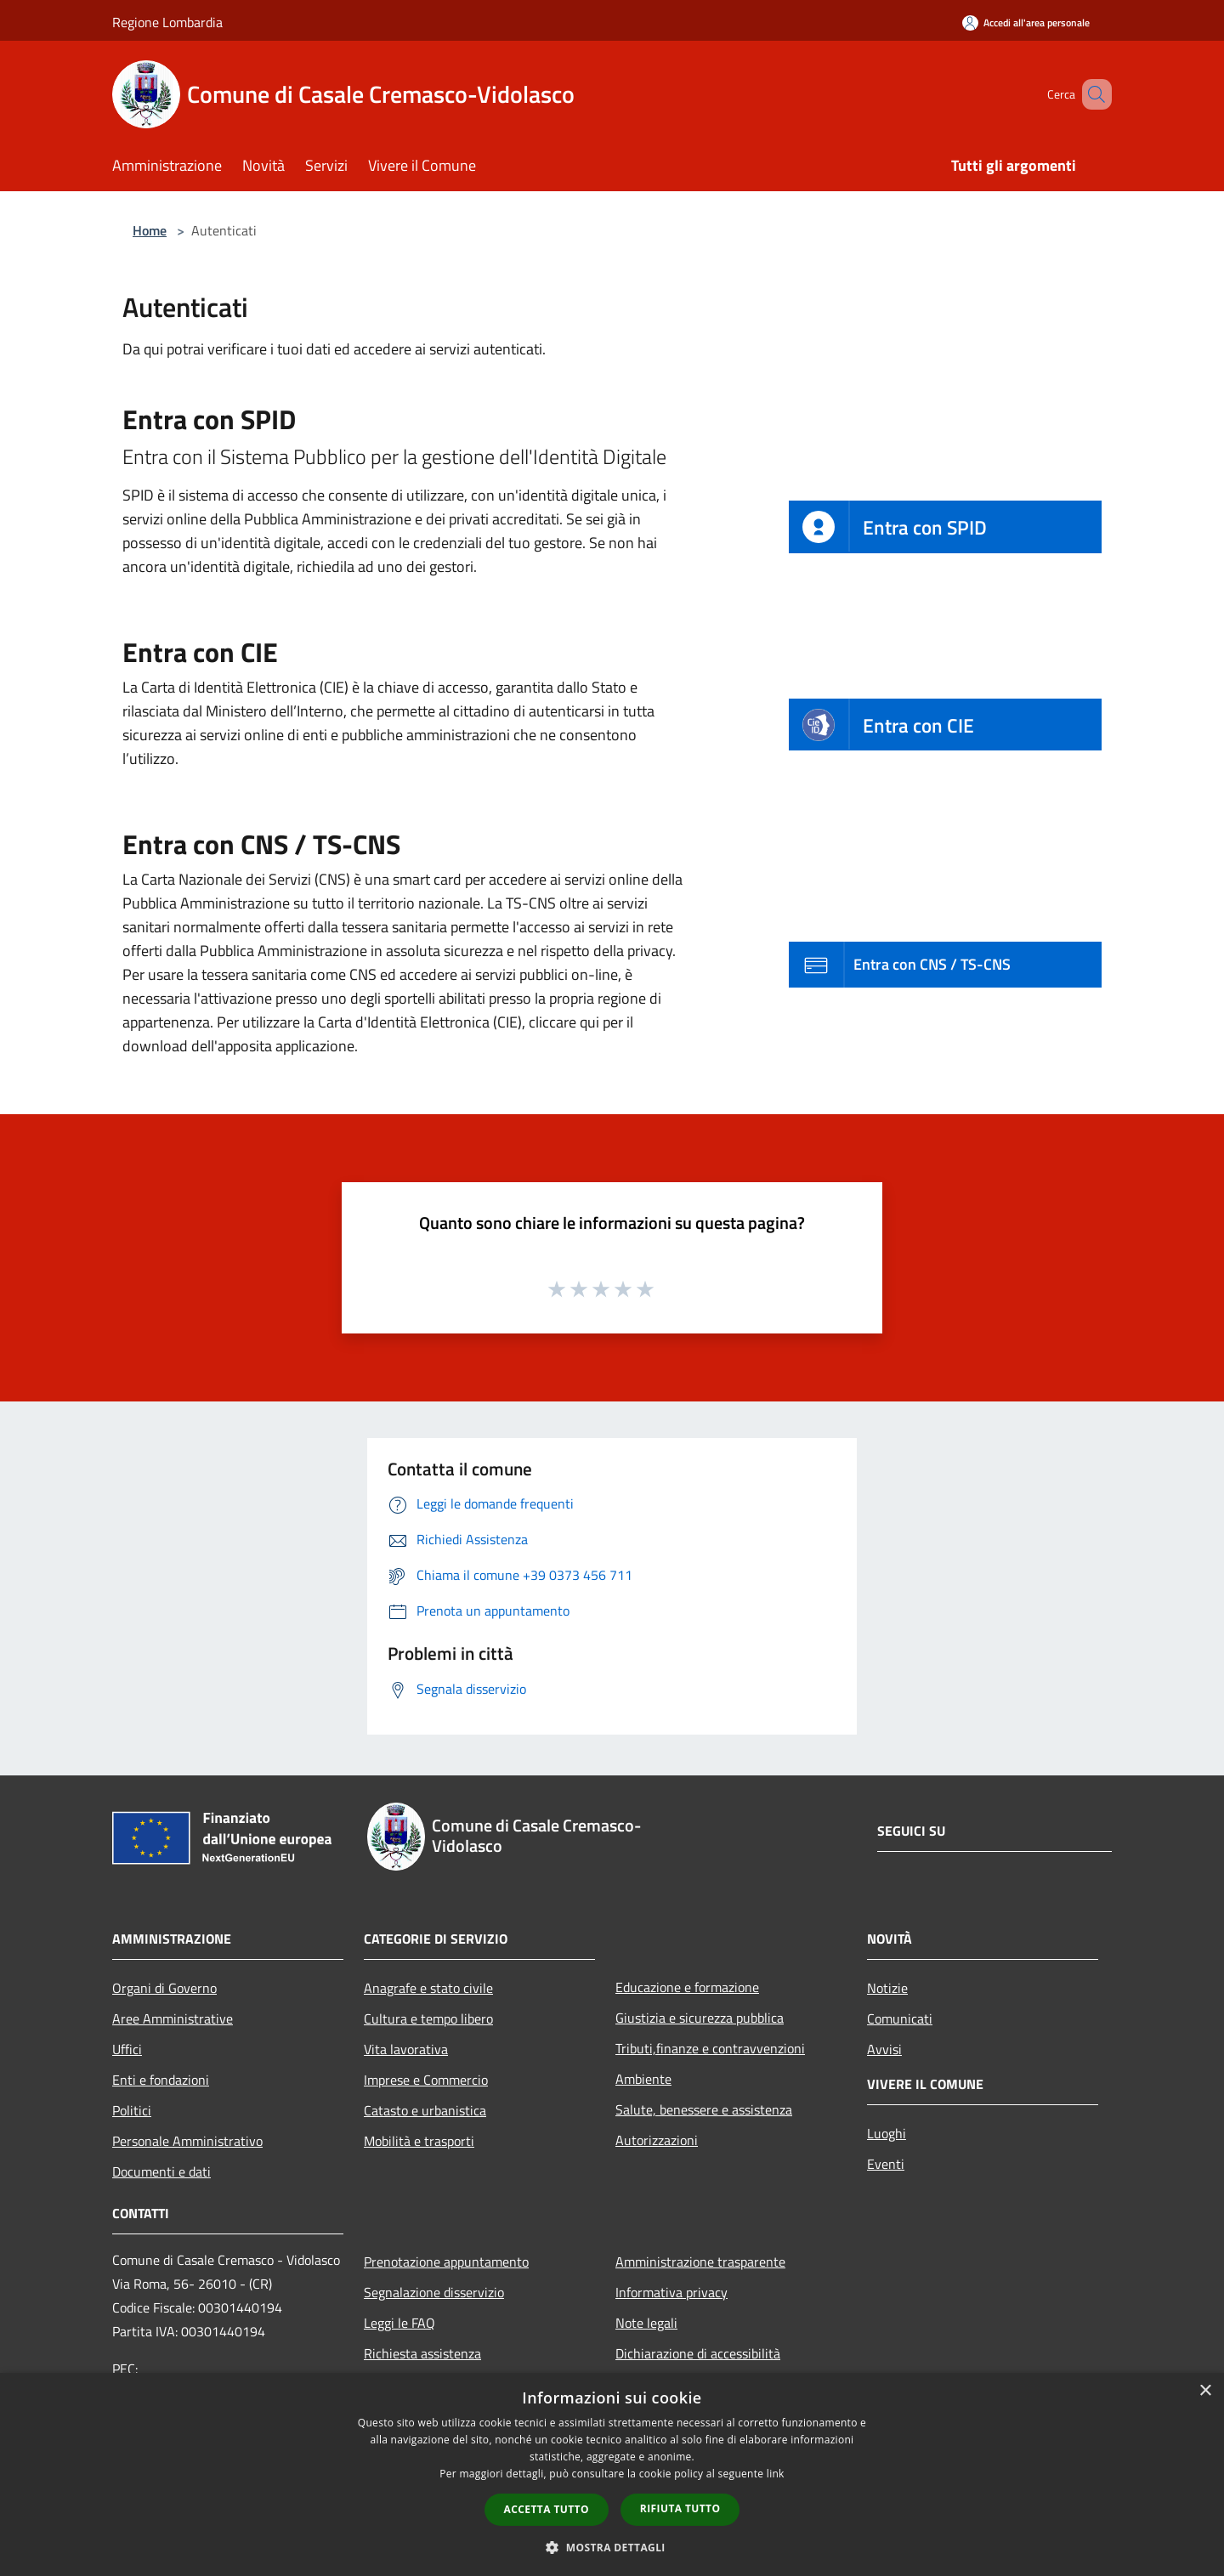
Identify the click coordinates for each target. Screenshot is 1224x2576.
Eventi (885, 2164)
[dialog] (612, 2474)
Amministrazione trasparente (700, 2261)
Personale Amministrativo (187, 2141)
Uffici (127, 2049)
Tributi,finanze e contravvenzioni (710, 2048)
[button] (612, 2547)
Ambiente (643, 2079)
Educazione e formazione (687, 1987)
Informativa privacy (671, 2292)
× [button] (1204, 2391)
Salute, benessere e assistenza (703, 2109)
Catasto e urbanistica (425, 2110)
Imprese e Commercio (426, 2079)
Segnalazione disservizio (434, 2292)
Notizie (887, 1988)
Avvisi (884, 2049)
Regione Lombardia (167, 22)
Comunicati (899, 2018)
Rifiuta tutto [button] (680, 2508)
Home (150, 230)
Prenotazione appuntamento (446, 2261)
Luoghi (886, 2133)
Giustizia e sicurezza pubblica (699, 2017)
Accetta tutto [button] (546, 2509)
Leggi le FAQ (399, 2323)
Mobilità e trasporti (419, 2141)
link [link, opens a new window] (776, 2473)
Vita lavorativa (406, 2049)
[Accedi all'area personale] (1026, 22)
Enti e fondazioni (160, 2079)
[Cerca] (1091, 94)
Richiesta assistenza (422, 2353)
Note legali (646, 2323)
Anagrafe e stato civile (428, 1988)
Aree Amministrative (172, 2018)
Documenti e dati (161, 2171)
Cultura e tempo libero (428, 2018)
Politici (131, 2110)
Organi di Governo (164, 1988)
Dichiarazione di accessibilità (697, 2353)
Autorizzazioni (656, 2140)
